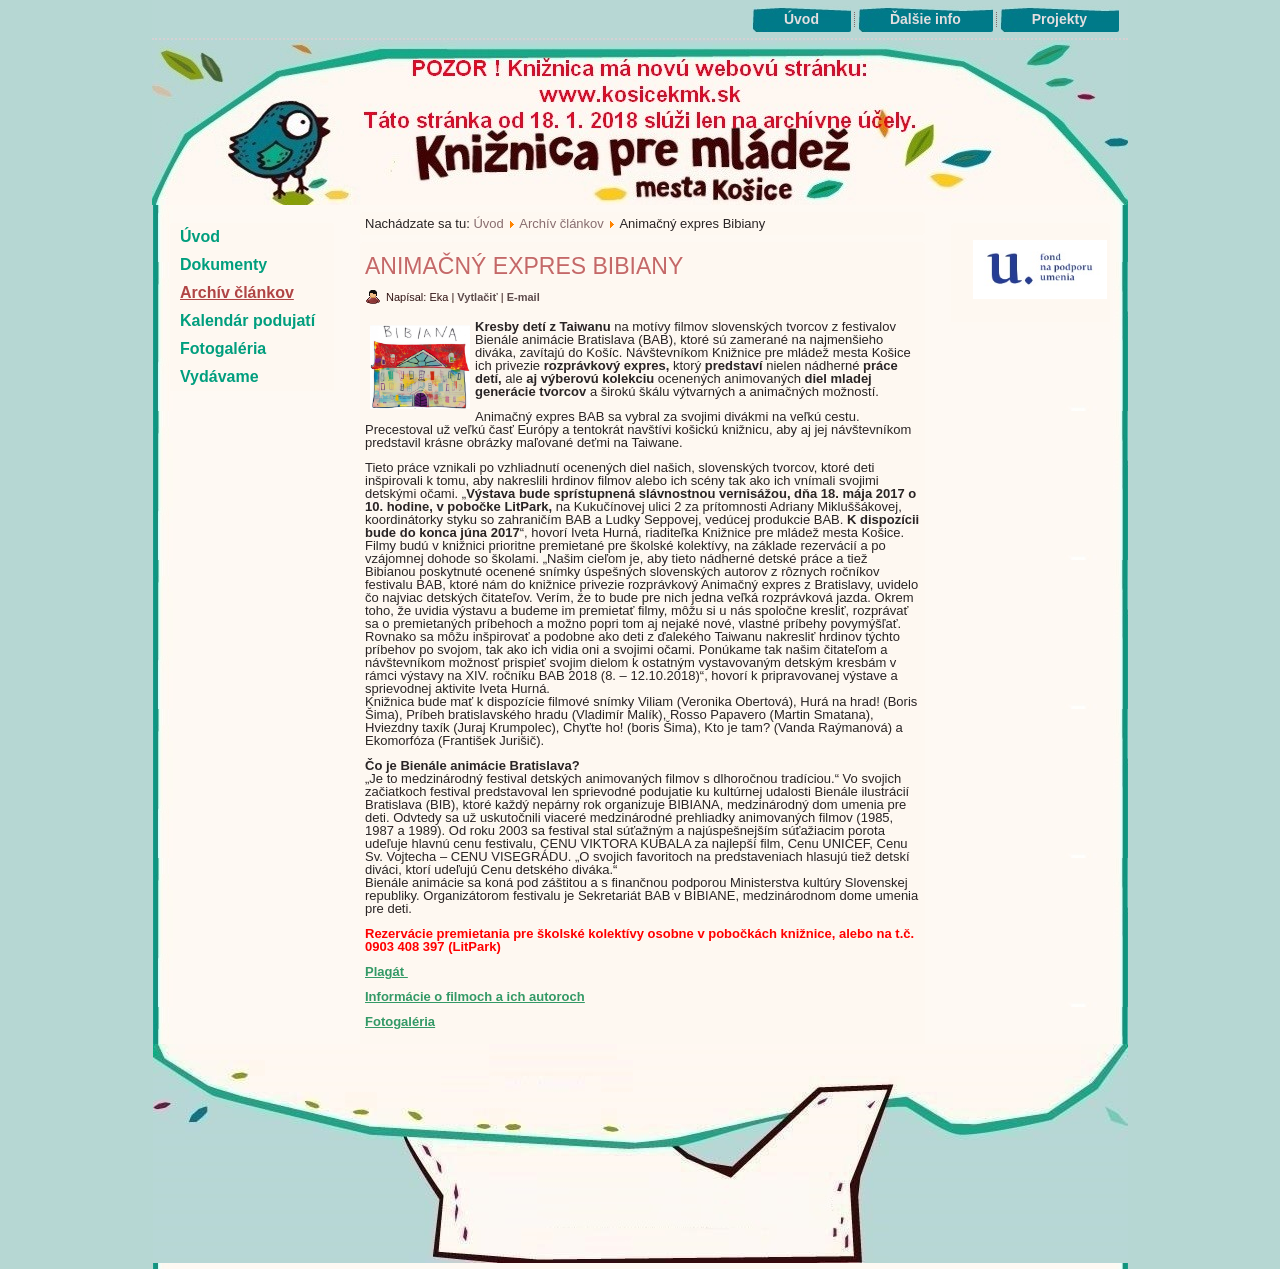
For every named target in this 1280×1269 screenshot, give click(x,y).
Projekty (1059, 19)
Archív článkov (237, 292)
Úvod (801, 19)
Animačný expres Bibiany (524, 266)
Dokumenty (223, 264)
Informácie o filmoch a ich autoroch (475, 996)
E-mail (523, 297)
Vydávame (219, 376)
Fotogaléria (223, 348)
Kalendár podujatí (247, 320)
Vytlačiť (478, 297)
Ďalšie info (925, 19)
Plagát (386, 971)
